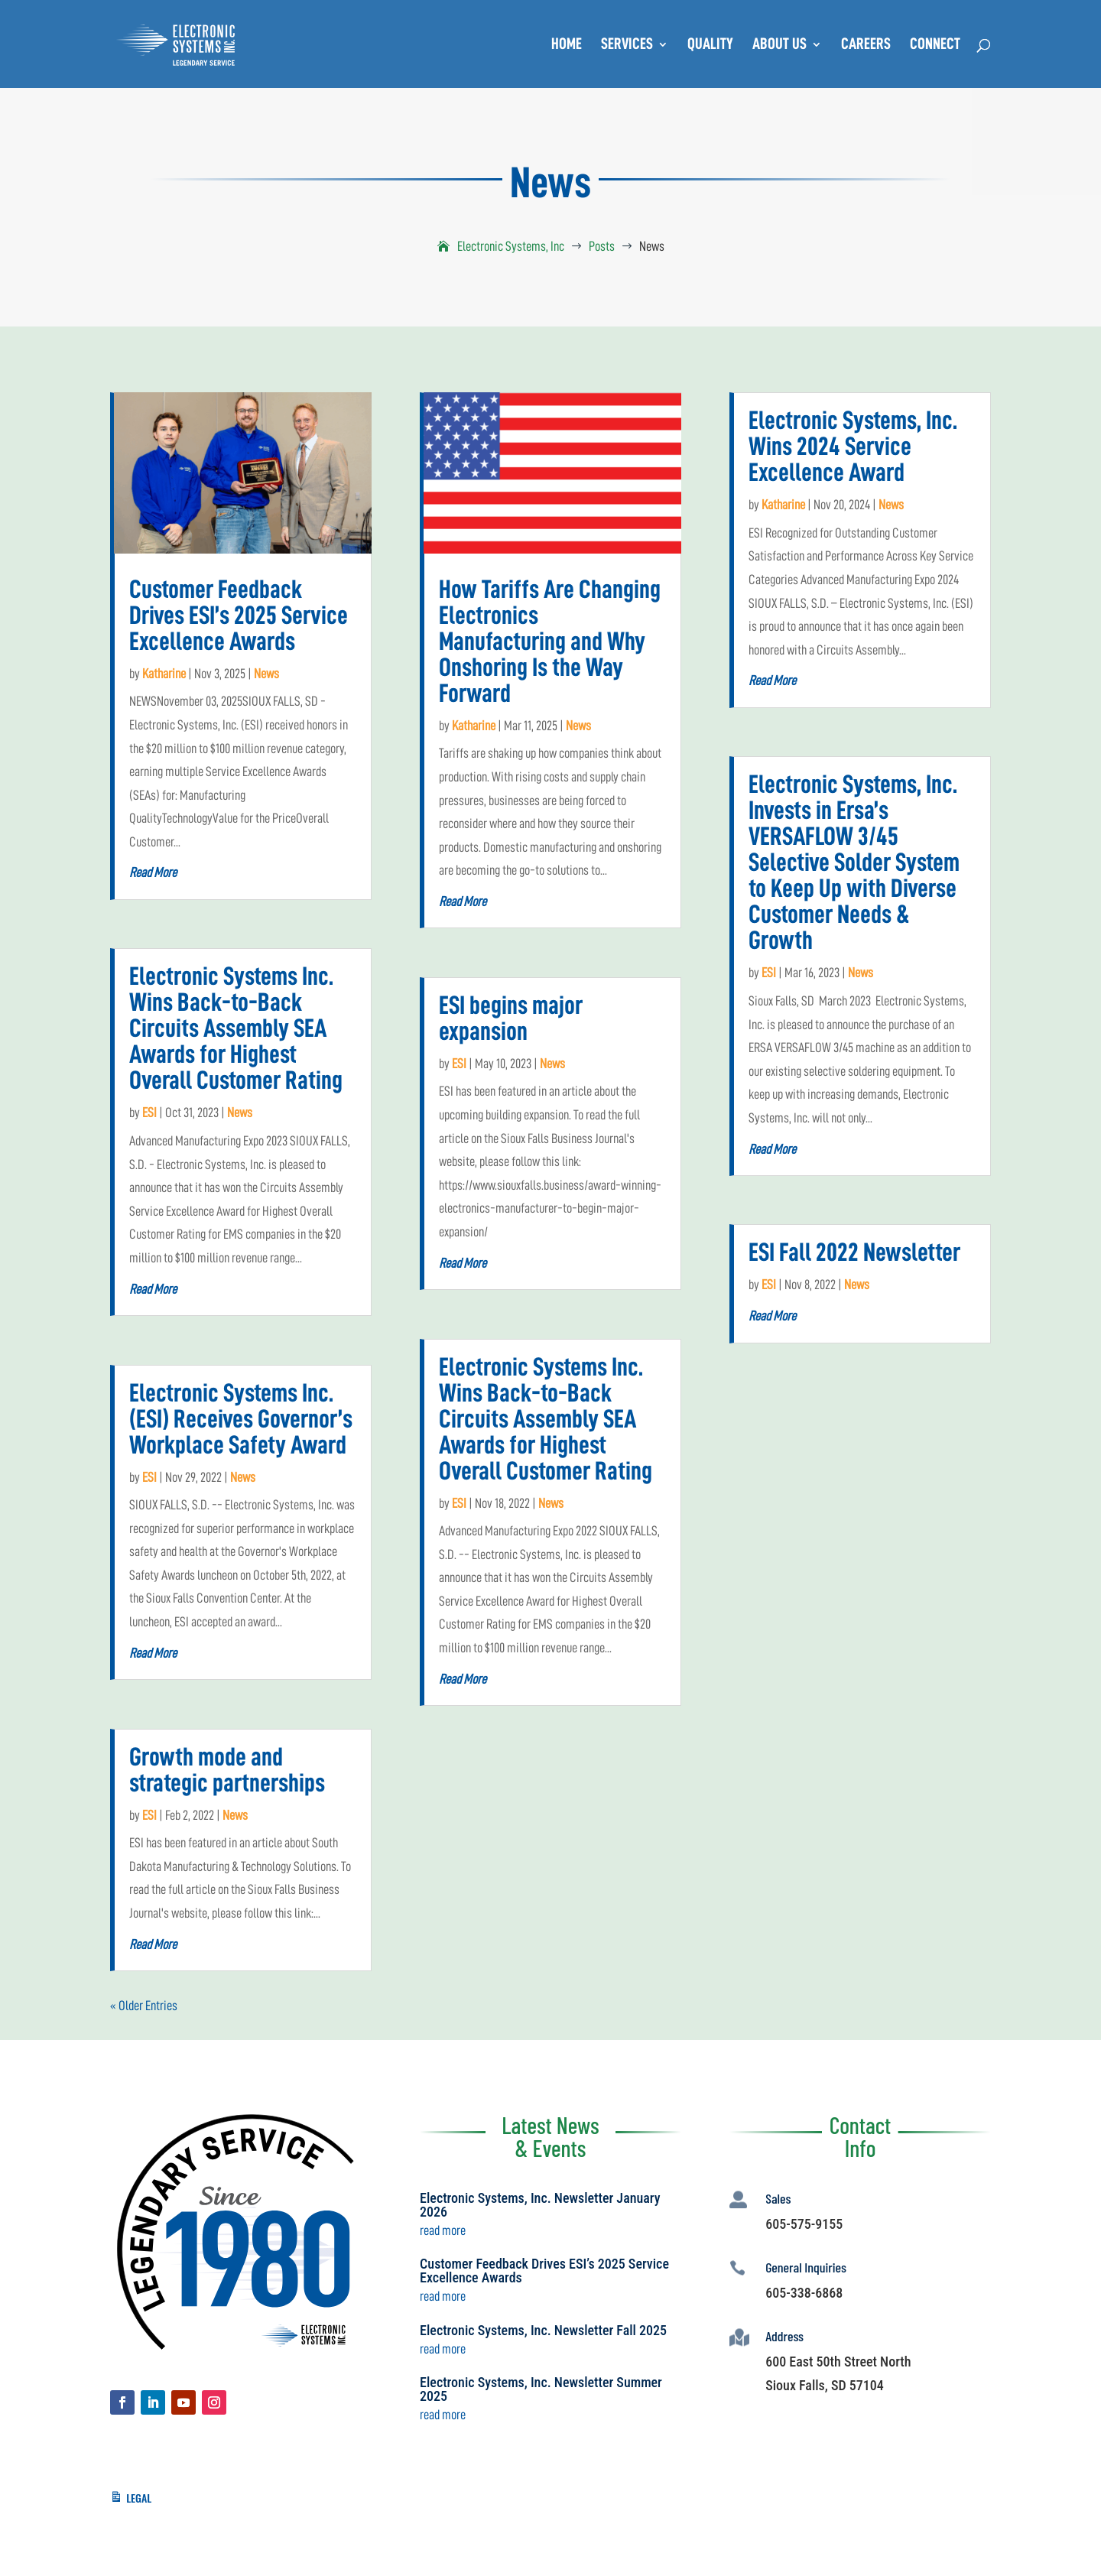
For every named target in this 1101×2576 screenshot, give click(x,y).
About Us (779, 45)
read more (153, 872)
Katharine (164, 674)
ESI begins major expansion (511, 1018)
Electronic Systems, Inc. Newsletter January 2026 (540, 2205)
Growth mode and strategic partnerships (227, 1770)
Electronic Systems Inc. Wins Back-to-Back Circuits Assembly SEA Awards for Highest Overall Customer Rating (236, 1028)
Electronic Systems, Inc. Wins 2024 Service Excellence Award (853, 447)
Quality (710, 45)
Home (566, 45)
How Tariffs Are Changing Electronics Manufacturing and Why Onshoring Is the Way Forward (550, 642)
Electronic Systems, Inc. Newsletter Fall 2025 (543, 2330)
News (266, 674)
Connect (935, 45)
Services (627, 45)
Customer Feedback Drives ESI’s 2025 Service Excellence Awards (238, 616)
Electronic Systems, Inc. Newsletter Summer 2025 (541, 2389)
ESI (149, 1112)
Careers (866, 45)
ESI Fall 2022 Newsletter (854, 1252)
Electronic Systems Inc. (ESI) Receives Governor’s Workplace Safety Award (240, 1419)
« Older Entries (143, 2005)
